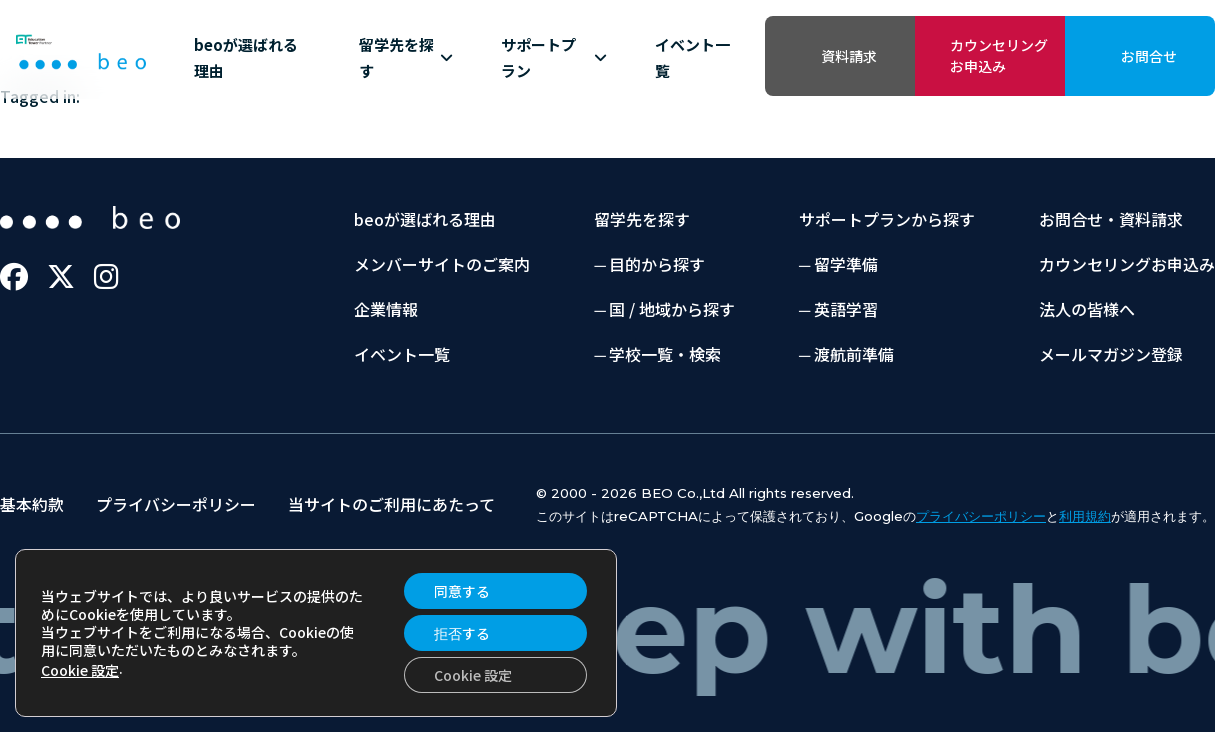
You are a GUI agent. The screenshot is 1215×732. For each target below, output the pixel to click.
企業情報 (386, 309)
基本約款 (32, 504)
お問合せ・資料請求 (1111, 219)
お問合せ (1149, 56)
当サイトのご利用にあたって (391, 504)
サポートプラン (554, 57)
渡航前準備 (854, 354)
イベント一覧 (692, 57)
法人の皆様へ (1087, 309)
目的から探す (657, 264)
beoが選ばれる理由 (246, 57)
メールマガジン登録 (1111, 354)
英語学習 (846, 309)
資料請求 (849, 56)
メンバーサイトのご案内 (442, 264)
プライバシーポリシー (176, 504)
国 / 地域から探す (672, 309)
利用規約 (1085, 516)
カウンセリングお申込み (999, 55)
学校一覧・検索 (665, 354)
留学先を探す (405, 57)
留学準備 (846, 264)
